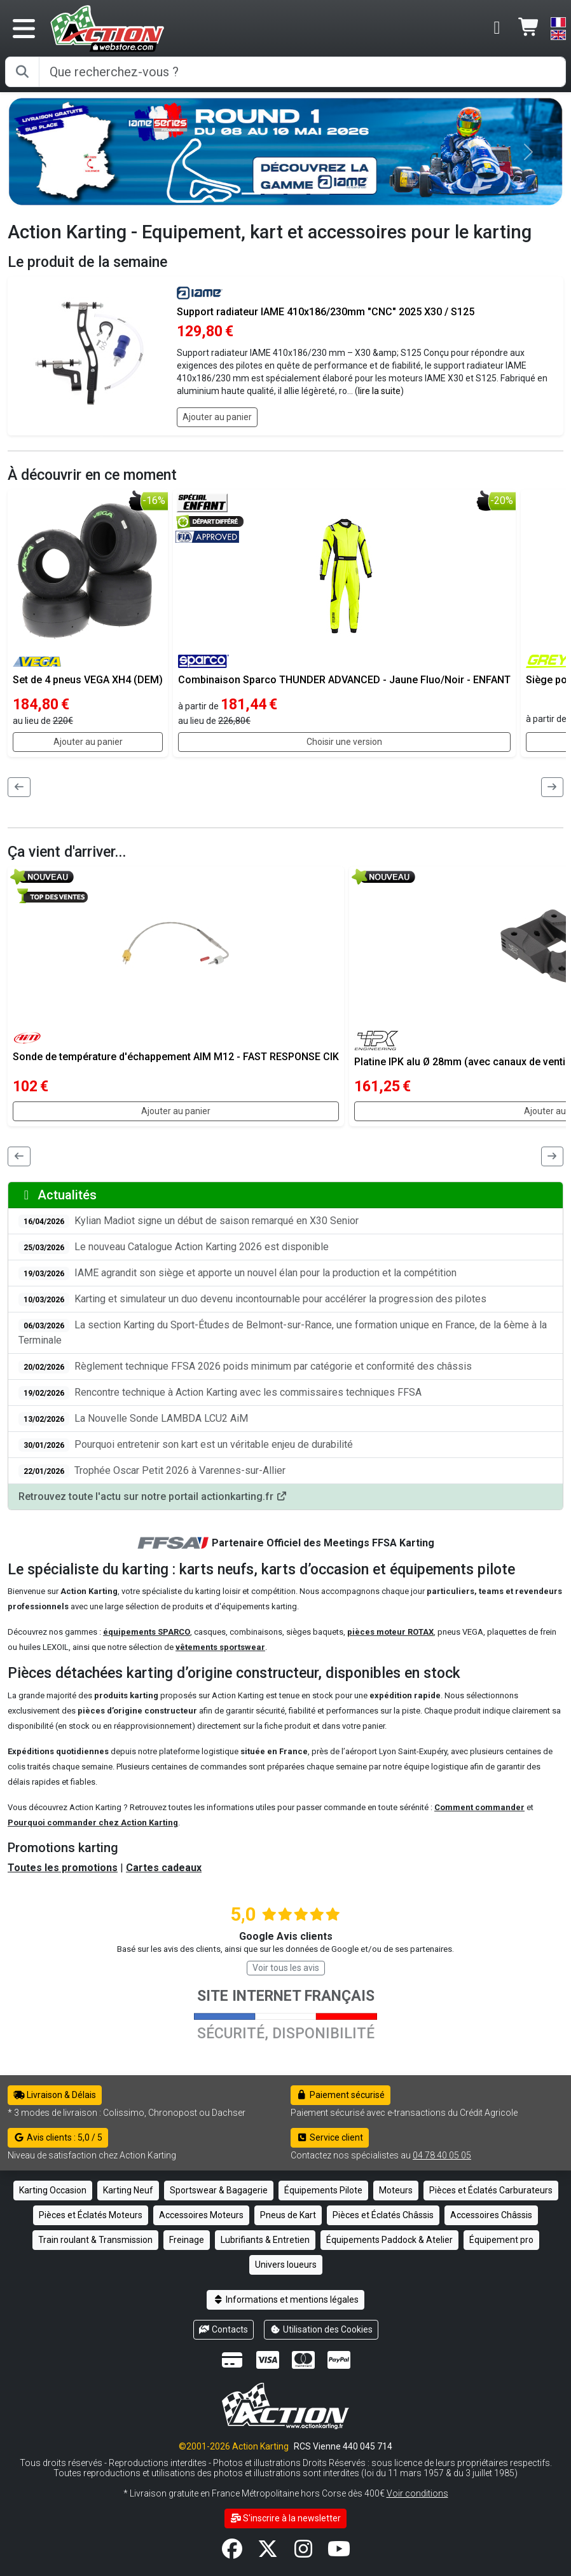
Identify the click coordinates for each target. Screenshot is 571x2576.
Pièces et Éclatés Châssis (383, 2215)
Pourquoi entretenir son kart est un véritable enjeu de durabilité (185, 1445)
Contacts (224, 2329)
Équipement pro (501, 2240)
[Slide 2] (296, 193)
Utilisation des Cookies (321, 2329)
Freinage (186, 2240)
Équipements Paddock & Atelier (389, 2240)
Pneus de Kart (288, 2215)
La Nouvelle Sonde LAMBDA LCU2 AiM (133, 1419)
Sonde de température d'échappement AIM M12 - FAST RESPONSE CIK (176, 1057)
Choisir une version (344, 742)
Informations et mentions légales (285, 2299)
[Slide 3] (319, 193)
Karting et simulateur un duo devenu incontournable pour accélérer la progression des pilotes (252, 1299)
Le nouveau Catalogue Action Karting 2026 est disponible (173, 1247)
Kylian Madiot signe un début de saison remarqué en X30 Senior (188, 1221)
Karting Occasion (52, 2190)
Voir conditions (417, 2493)
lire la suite (379, 391)
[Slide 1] (274, 193)
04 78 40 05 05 (442, 2155)
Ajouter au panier (217, 417)
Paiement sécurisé (340, 2095)
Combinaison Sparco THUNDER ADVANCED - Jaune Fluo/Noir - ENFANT (344, 680)
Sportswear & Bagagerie (219, 2190)
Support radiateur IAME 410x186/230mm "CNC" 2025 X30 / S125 (325, 312)
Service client (329, 2137)
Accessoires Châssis (491, 2215)
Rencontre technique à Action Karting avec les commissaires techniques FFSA (220, 1393)
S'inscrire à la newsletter (285, 2518)
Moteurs (396, 2190)
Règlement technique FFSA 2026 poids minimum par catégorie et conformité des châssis (245, 1366)
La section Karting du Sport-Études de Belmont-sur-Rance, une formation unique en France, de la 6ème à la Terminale (282, 1332)
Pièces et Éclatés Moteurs (90, 2215)
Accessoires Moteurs (201, 2215)
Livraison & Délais (54, 2095)
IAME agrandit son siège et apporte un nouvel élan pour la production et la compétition (237, 1273)
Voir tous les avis (285, 1968)
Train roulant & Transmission (95, 2240)
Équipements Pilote (323, 2190)
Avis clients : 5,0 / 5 (57, 2137)
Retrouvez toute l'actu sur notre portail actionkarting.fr (152, 1496)
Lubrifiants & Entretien (265, 2240)
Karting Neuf (128, 2190)
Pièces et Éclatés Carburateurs (491, 2190)
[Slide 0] (251, 193)
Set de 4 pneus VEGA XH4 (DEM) (88, 680)
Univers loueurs (286, 2264)
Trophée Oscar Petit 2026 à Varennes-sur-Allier (152, 1471)
